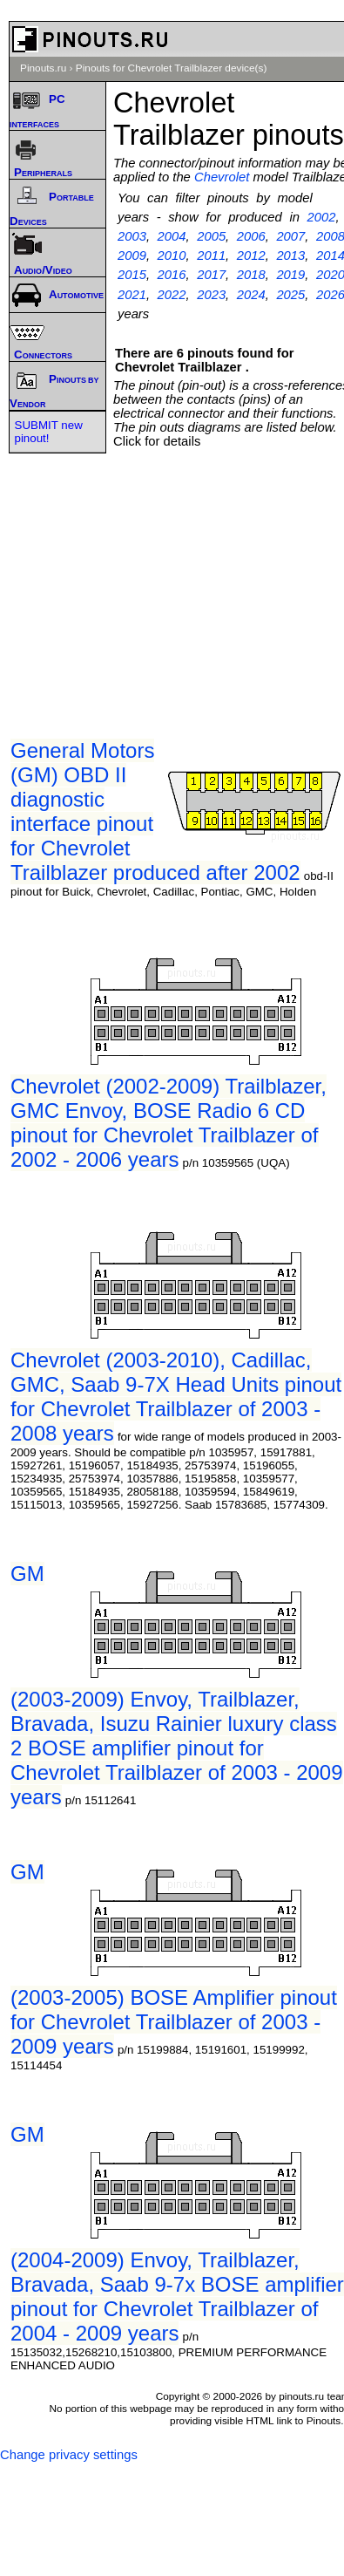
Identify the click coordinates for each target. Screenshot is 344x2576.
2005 (211, 236)
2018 (251, 275)
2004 (172, 236)
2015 (132, 275)
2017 (211, 275)
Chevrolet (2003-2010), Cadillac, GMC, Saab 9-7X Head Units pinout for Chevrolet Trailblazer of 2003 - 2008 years (175, 1396)
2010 (172, 255)
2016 (172, 275)
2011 (211, 255)
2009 (132, 255)
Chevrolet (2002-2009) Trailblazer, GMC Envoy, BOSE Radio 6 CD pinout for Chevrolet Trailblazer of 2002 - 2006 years (168, 1122)
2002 (321, 217)
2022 (172, 295)
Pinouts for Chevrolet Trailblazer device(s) (171, 68)
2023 (211, 295)
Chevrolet (221, 177)
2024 (251, 295)
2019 (290, 275)
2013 (290, 255)
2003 (132, 236)
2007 (290, 236)
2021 (132, 295)
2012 (251, 255)
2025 (290, 295)
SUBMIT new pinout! (49, 432)
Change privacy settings (69, 2455)
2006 (251, 236)
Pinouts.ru (43, 68)
